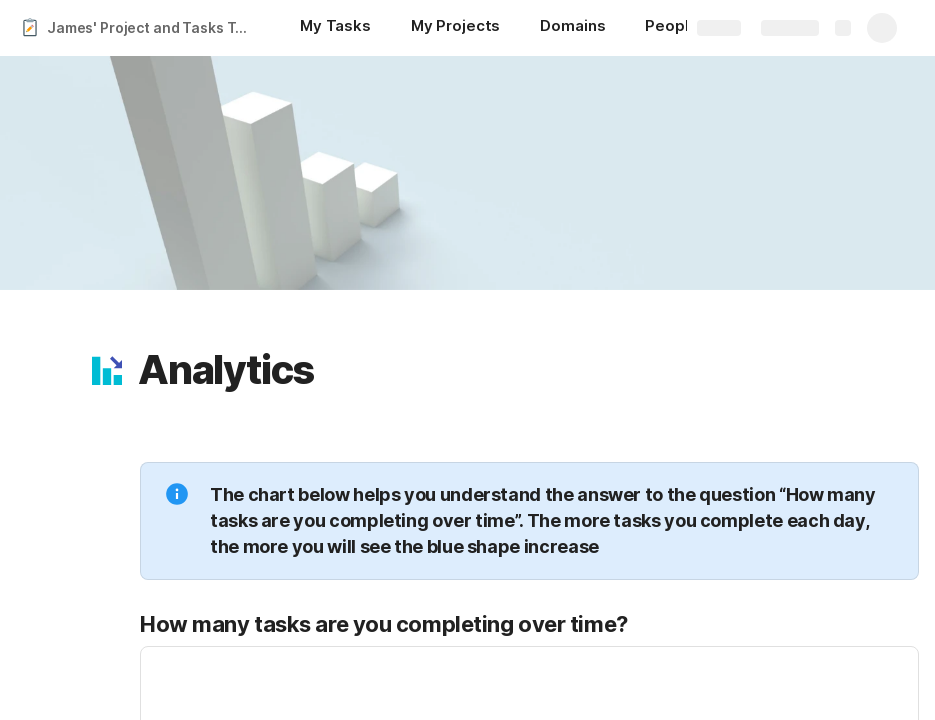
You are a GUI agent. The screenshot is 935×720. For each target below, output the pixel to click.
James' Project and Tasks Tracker (153, 27)
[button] (107, 370)
